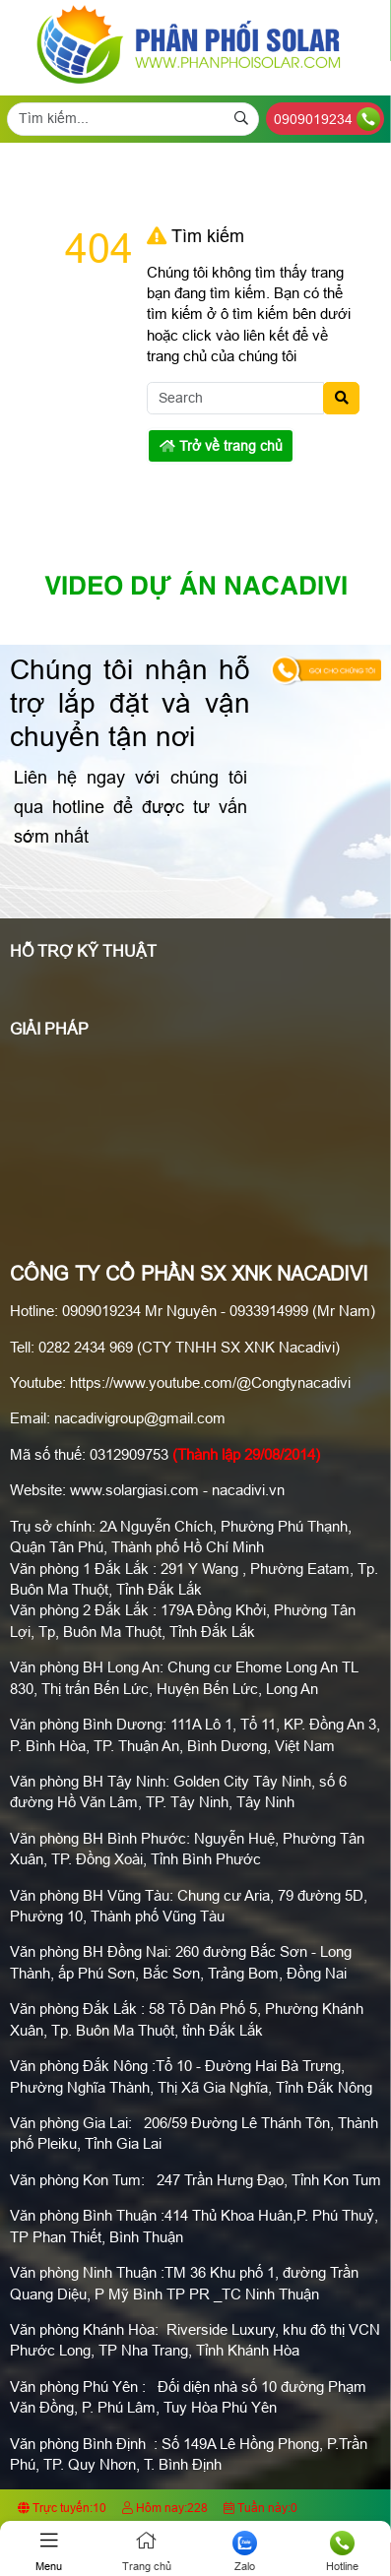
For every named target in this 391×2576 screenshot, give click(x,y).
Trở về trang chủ (221, 446)
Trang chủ (146, 2551)
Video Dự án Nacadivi (196, 587)
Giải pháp (49, 1029)
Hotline (342, 2551)
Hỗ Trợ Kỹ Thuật (83, 951)
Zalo (244, 2551)
